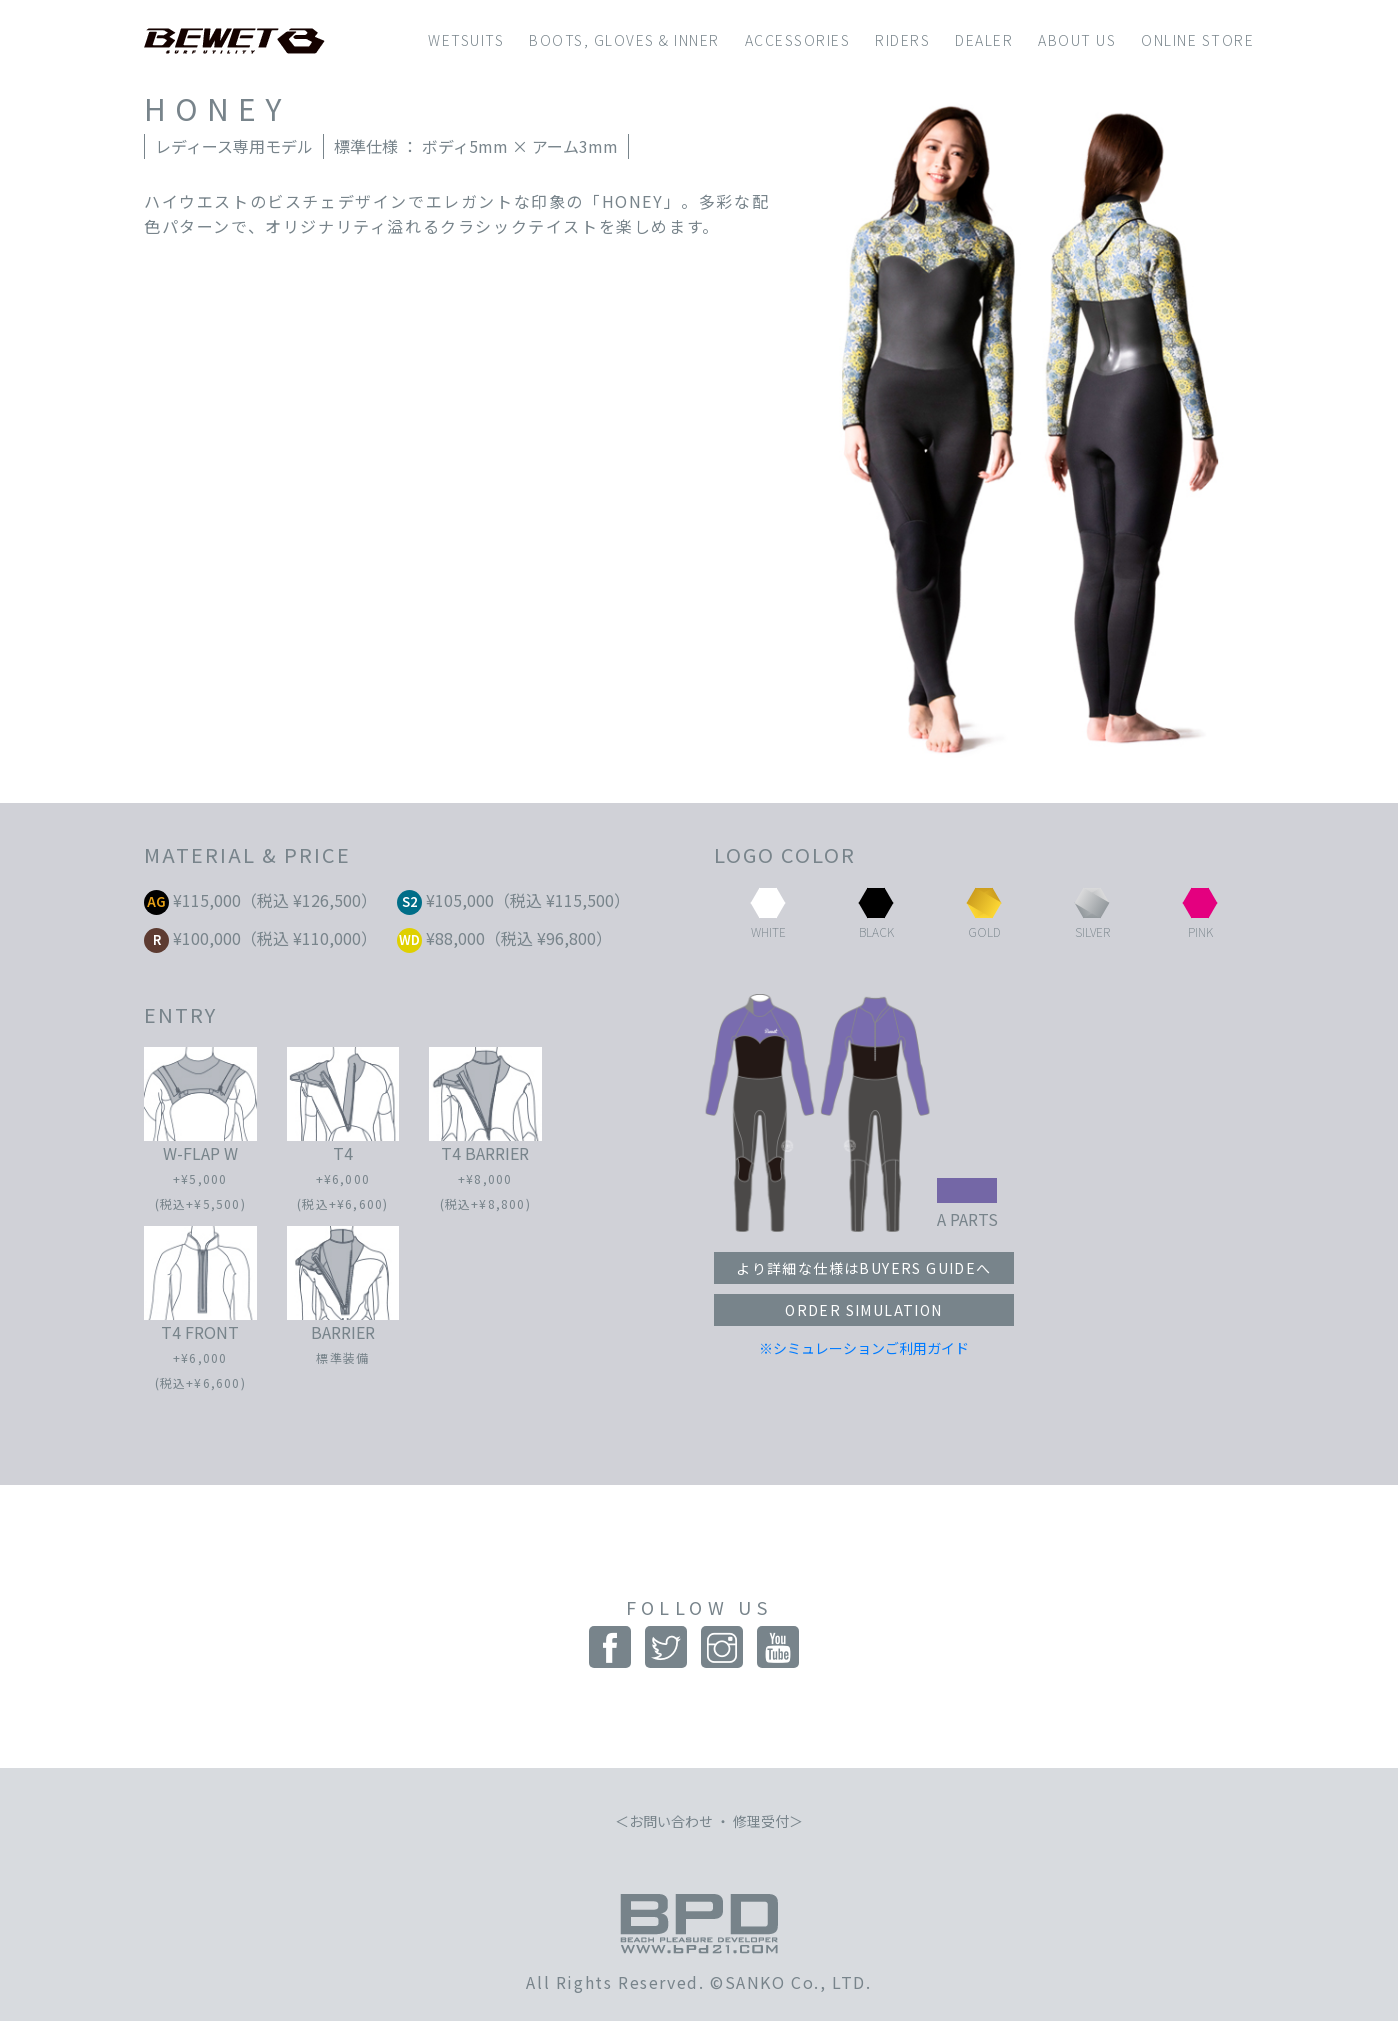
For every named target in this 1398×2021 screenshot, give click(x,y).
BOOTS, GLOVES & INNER (624, 40)
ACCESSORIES (798, 40)
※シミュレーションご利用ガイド (864, 1348)
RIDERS (902, 40)
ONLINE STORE (1197, 40)
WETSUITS (466, 40)
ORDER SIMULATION (863, 1310)
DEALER (984, 40)
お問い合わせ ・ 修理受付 (709, 1821)
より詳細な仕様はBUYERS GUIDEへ (863, 1268)
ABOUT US (1077, 40)
